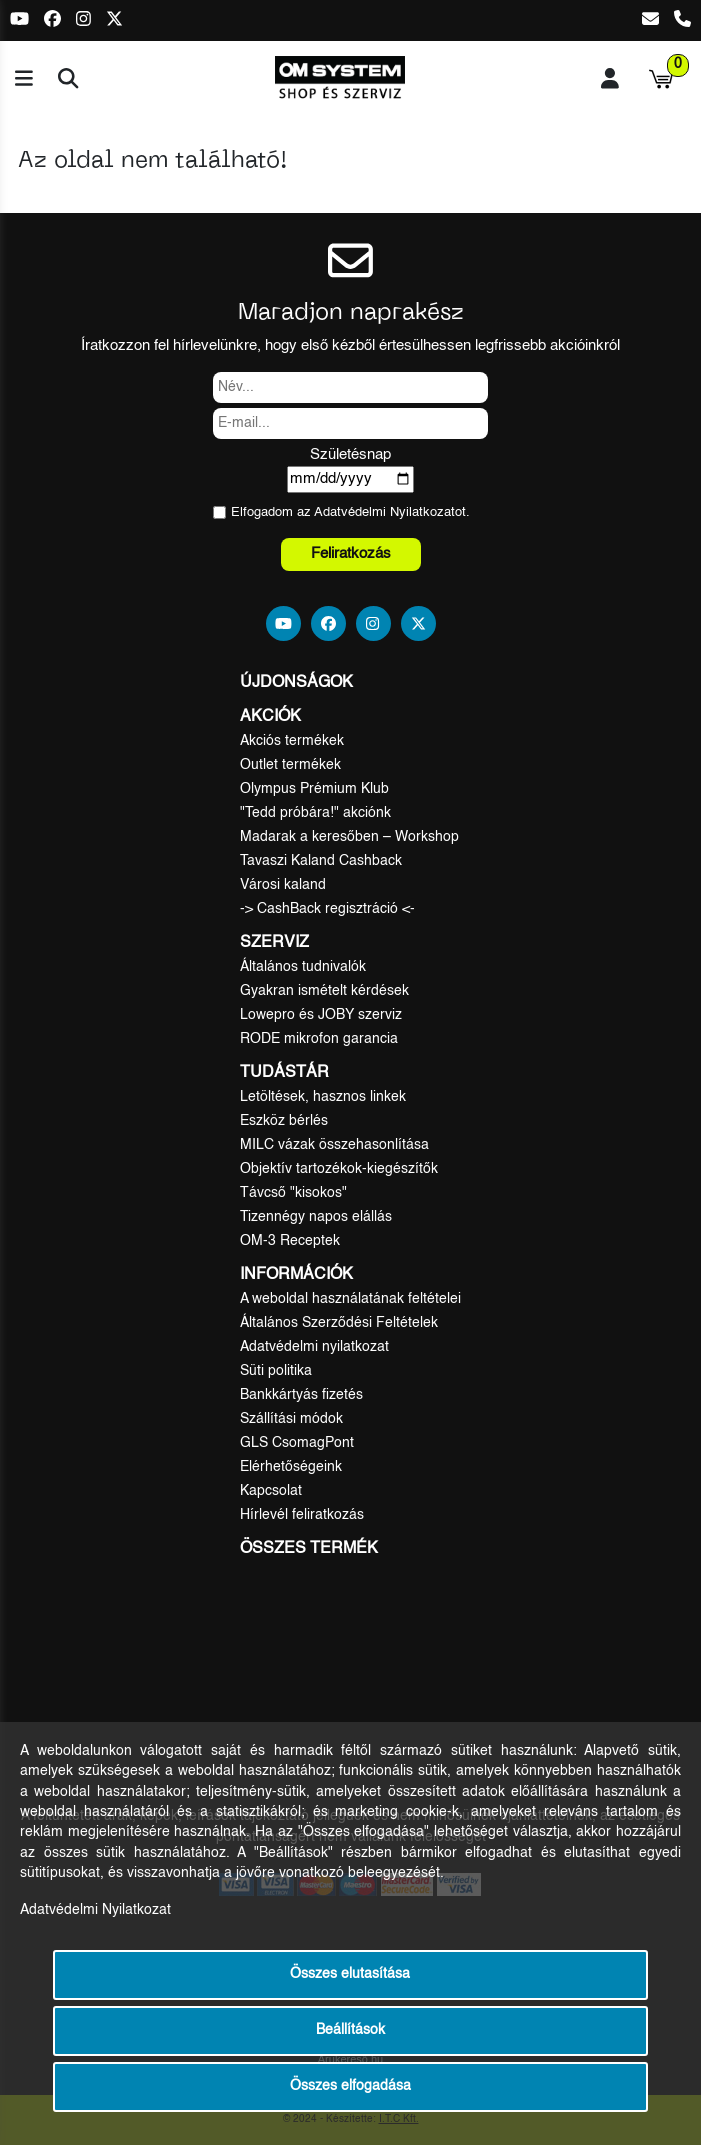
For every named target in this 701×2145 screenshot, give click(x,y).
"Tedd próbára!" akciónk (315, 813)
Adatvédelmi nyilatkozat (314, 1347)
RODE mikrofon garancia (319, 1039)
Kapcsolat (271, 1491)
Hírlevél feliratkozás (302, 1515)
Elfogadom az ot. (350, 512)
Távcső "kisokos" (293, 1193)
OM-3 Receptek (290, 1241)
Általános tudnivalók (303, 967)
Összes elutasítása (350, 1974)
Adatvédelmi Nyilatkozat (384, 512)
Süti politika (276, 1371)
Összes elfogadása (350, 2086)
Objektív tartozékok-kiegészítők (339, 1169)
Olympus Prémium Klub (314, 789)
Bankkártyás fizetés (301, 1395)
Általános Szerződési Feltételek (339, 1323)
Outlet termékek (290, 765)
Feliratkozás (351, 553)
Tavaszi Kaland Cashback (321, 861)
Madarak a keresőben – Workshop (349, 837)
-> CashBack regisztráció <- (327, 909)
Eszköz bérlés (284, 1121)
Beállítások (350, 2030)
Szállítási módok (291, 1419)
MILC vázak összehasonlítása (334, 1145)
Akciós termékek (292, 741)
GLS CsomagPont (297, 1443)
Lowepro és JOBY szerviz (321, 1015)
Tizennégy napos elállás (316, 1217)
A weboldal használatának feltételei (350, 1299)
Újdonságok (296, 683)
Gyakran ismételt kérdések (324, 991)
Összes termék (309, 1549)
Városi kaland (283, 885)
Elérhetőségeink (291, 1467)
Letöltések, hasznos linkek (323, 1097)
